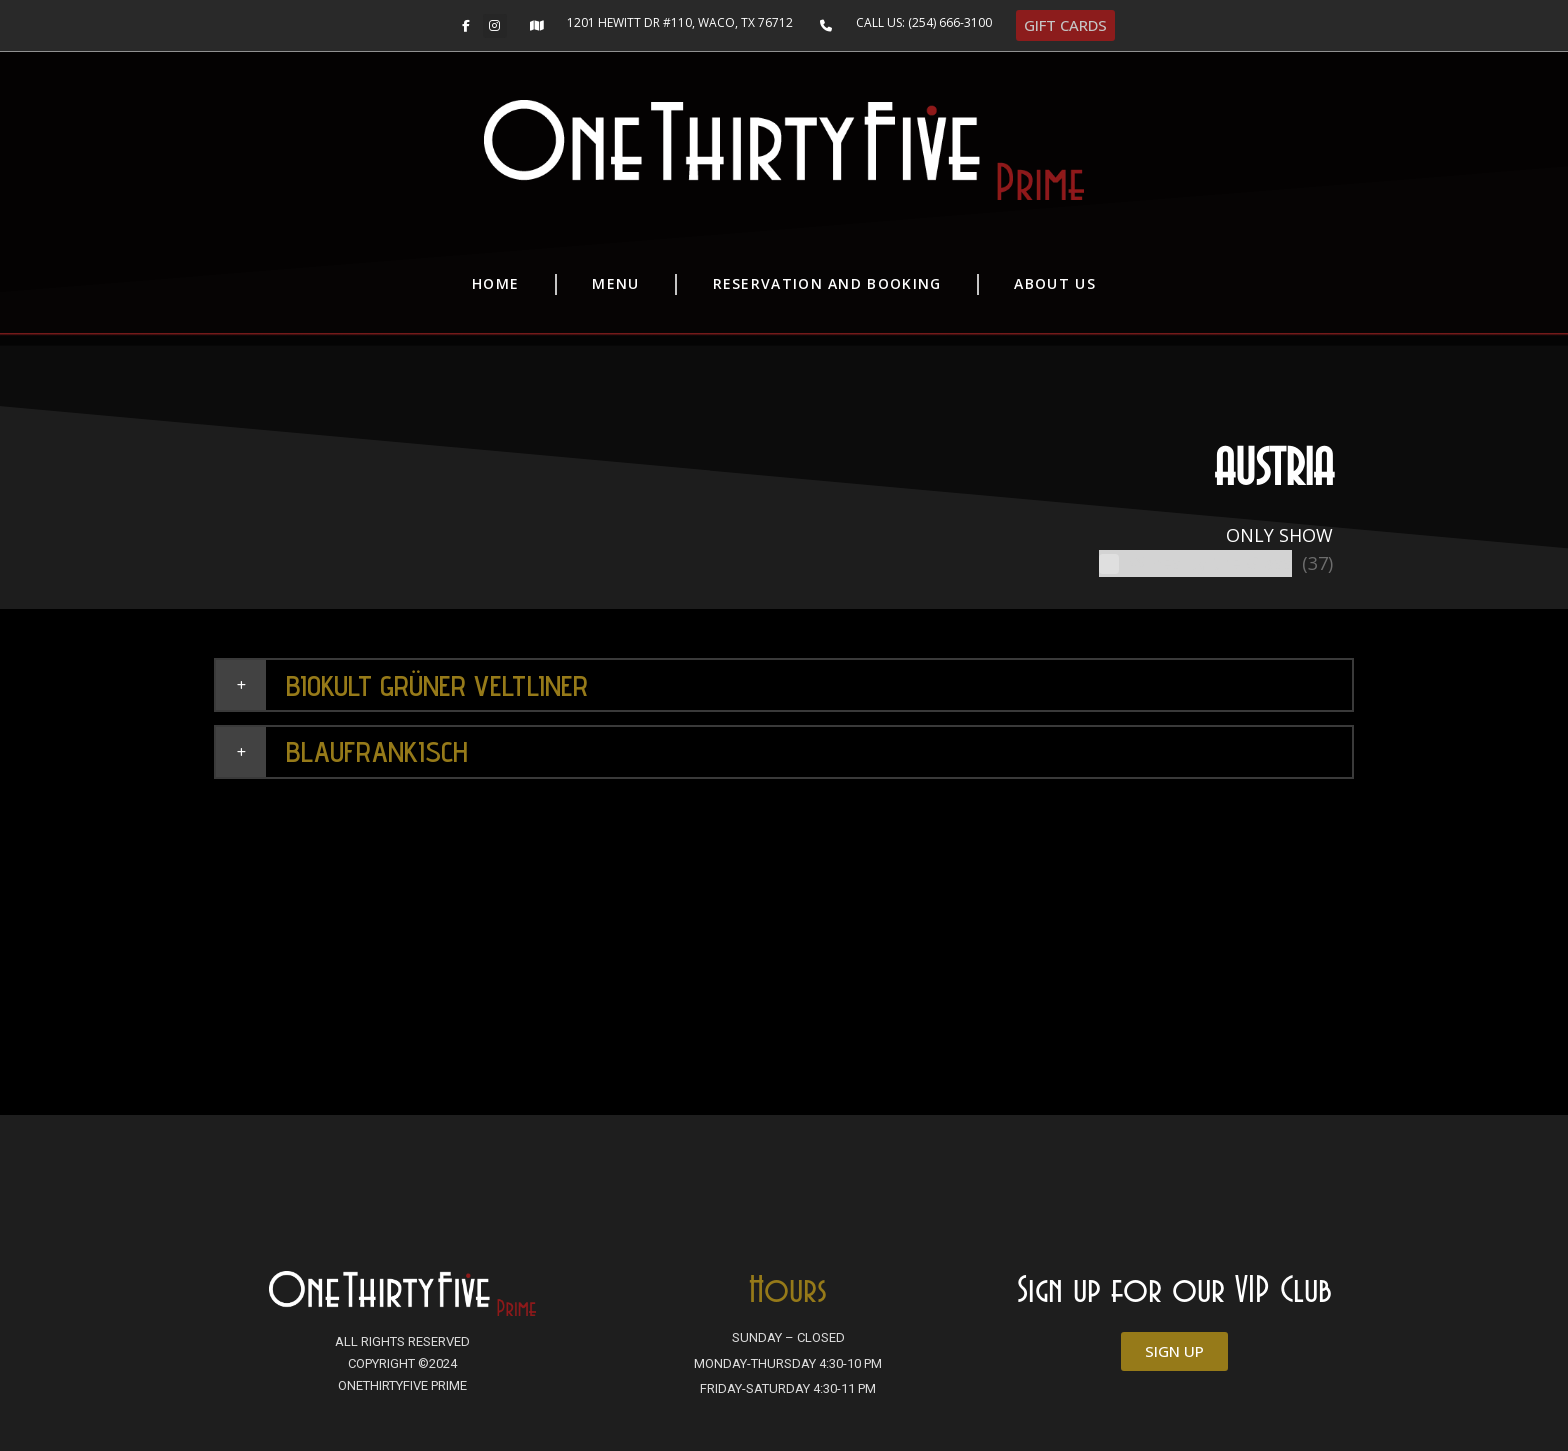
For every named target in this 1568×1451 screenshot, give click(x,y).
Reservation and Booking (827, 283)
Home (495, 283)
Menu (615, 283)
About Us (1054, 283)
